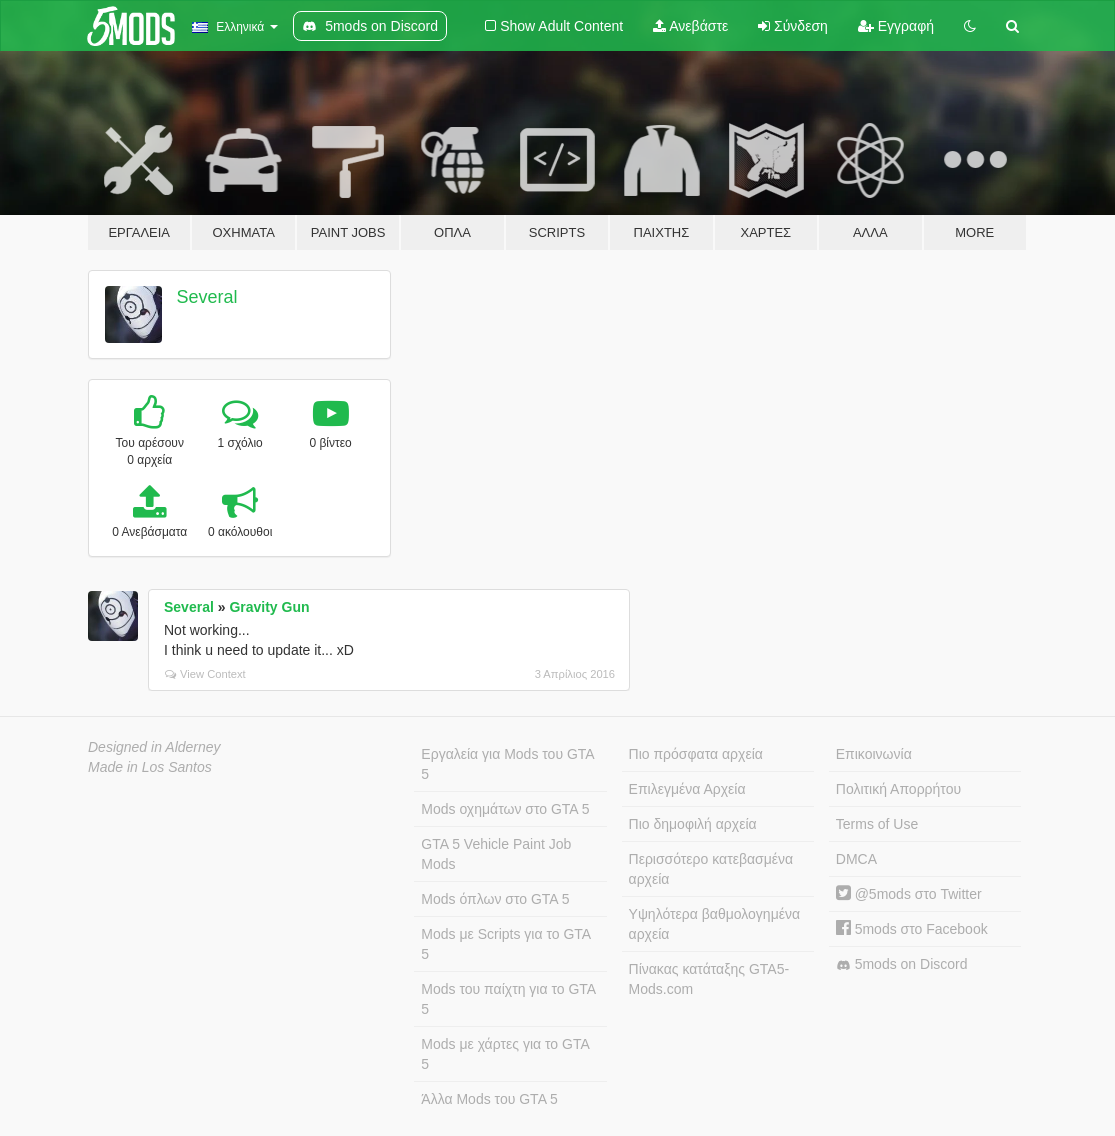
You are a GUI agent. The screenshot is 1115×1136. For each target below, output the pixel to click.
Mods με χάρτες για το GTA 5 (505, 1054)
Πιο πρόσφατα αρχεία (696, 754)
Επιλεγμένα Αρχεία (687, 789)
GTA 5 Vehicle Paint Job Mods (496, 854)
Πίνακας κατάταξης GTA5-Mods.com (709, 979)
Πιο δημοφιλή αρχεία (693, 824)
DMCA (856, 859)
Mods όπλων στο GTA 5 (495, 899)
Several (207, 297)
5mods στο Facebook (912, 929)
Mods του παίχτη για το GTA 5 (508, 999)
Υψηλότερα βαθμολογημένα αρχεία (714, 924)
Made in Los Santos (150, 767)
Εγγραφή (896, 26)
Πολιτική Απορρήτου (898, 789)
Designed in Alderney (154, 747)
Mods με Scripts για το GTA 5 (506, 944)
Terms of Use (877, 824)
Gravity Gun (269, 607)
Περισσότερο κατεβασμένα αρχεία (711, 869)
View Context (205, 674)
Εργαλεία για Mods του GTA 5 (507, 764)
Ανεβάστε (690, 26)
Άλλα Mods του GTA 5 (489, 1099)
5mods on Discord (902, 964)
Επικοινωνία (874, 754)
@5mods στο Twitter (909, 894)
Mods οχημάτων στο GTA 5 (505, 809)
